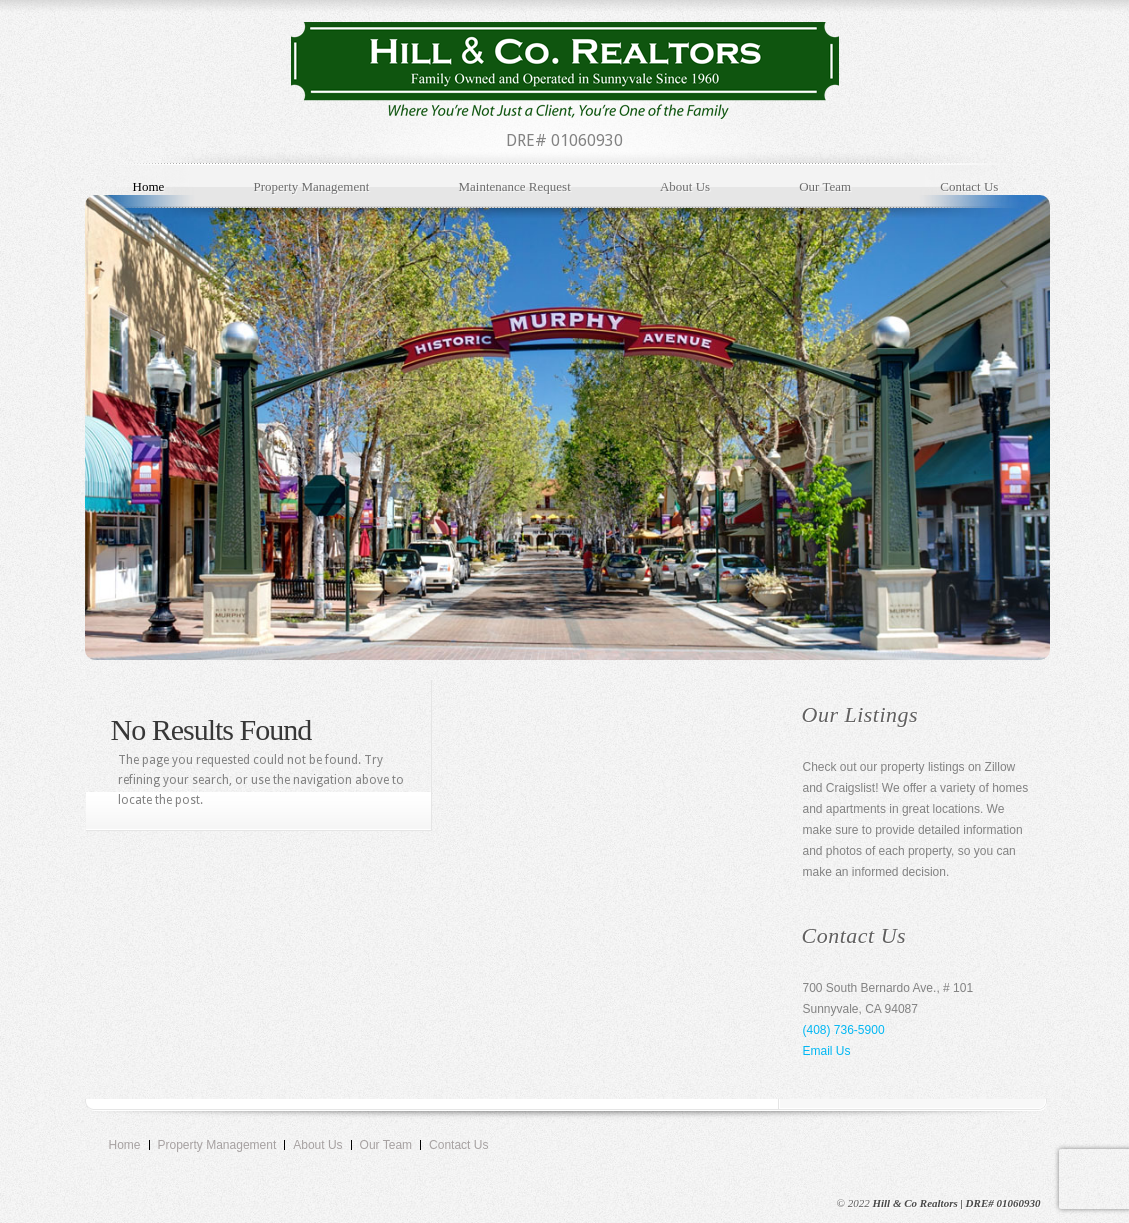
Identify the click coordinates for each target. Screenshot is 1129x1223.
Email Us (827, 1051)
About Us (685, 186)
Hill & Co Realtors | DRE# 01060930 (956, 1203)
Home (149, 186)
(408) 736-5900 (844, 1030)
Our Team (825, 186)
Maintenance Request (514, 186)
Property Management (311, 186)
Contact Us (969, 186)
